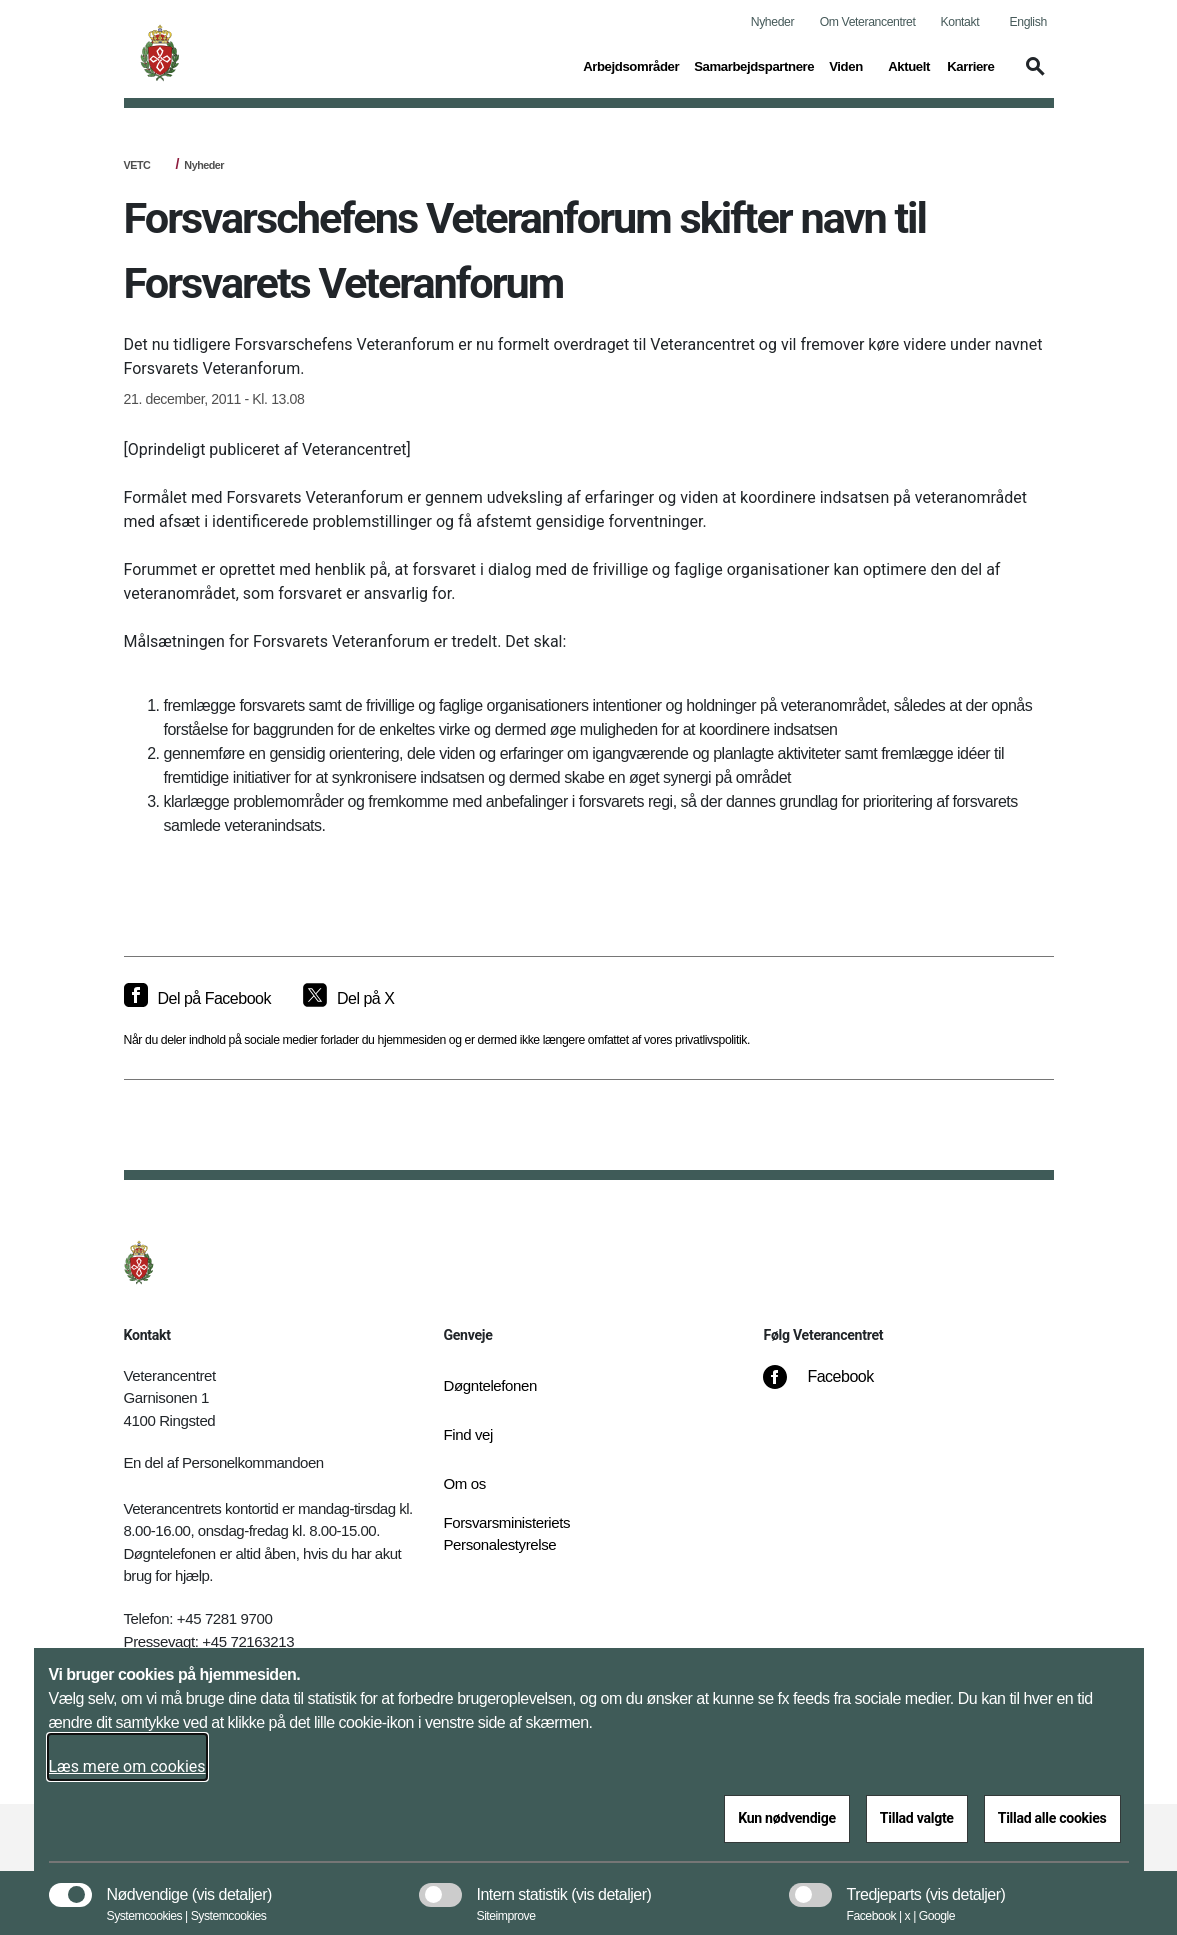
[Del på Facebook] (197, 999)
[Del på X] (348, 999)
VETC (137, 165)
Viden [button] (851, 65)
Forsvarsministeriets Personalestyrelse (506, 1534)
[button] (1032, 76)
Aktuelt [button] (910, 65)
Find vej (468, 1434)
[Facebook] (832, 1387)
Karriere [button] (970, 65)
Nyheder (772, 22)
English (1028, 22)
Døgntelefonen (490, 1385)
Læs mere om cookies (127, 1766)
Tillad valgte (917, 1818)
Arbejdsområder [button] (631, 65)
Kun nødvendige (787, 1818)
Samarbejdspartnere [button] (754, 65)
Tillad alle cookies (1052, 1818)
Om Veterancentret (868, 22)
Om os (464, 1483)
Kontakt (960, 22)
